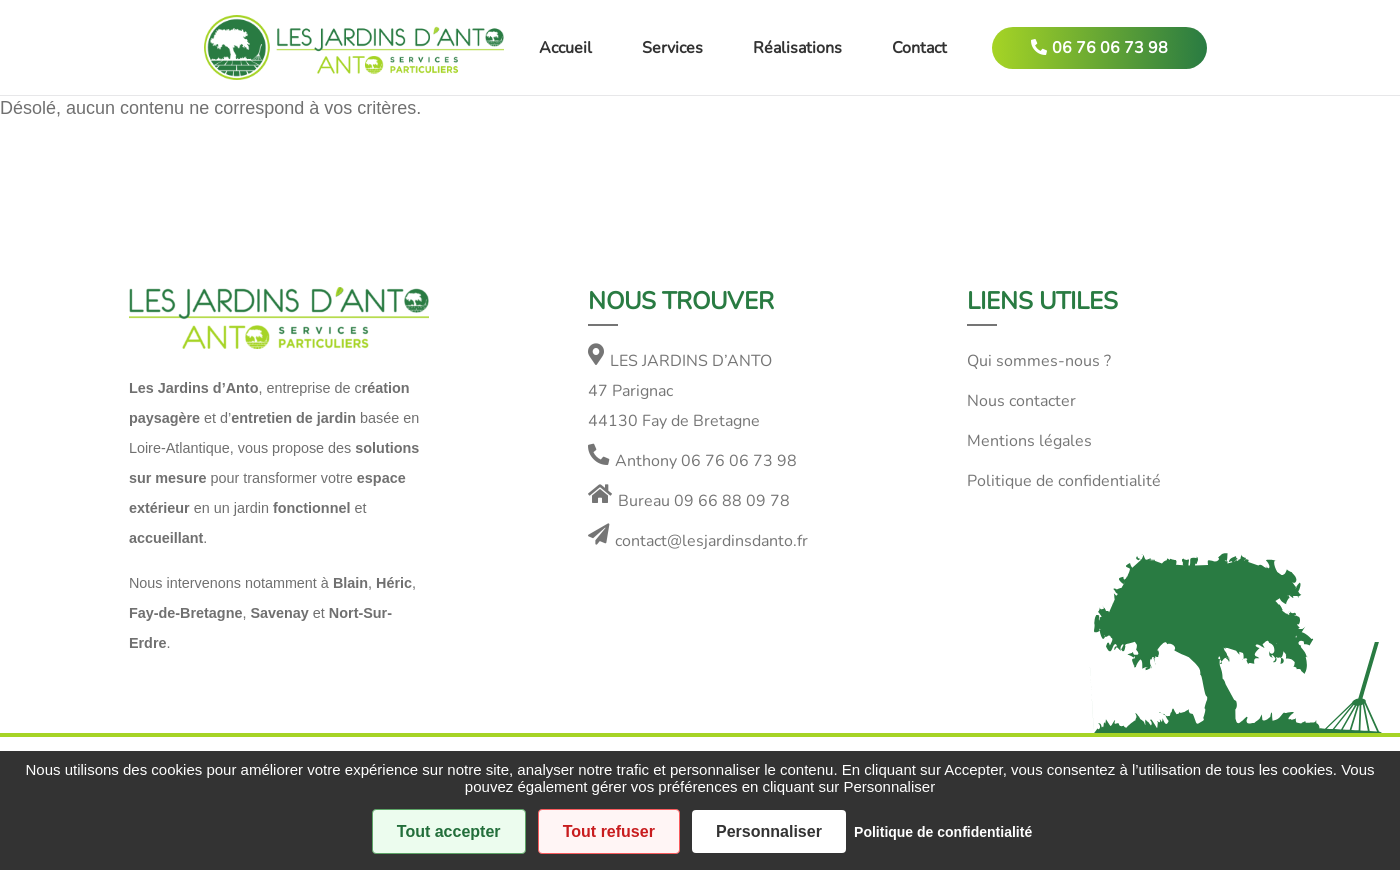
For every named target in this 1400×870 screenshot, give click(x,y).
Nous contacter (1021, 401)
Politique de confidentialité (1064, 481)
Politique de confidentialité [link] (943, 832)
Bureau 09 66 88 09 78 (704, 501)
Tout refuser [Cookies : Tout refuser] (609, 831)
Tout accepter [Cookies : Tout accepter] (449, 831)
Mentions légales (1029, 441)
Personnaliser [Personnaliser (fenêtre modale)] (769, 831)
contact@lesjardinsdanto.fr (711, 541)
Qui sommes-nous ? (1039, 361)
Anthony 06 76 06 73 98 (706, 461)
